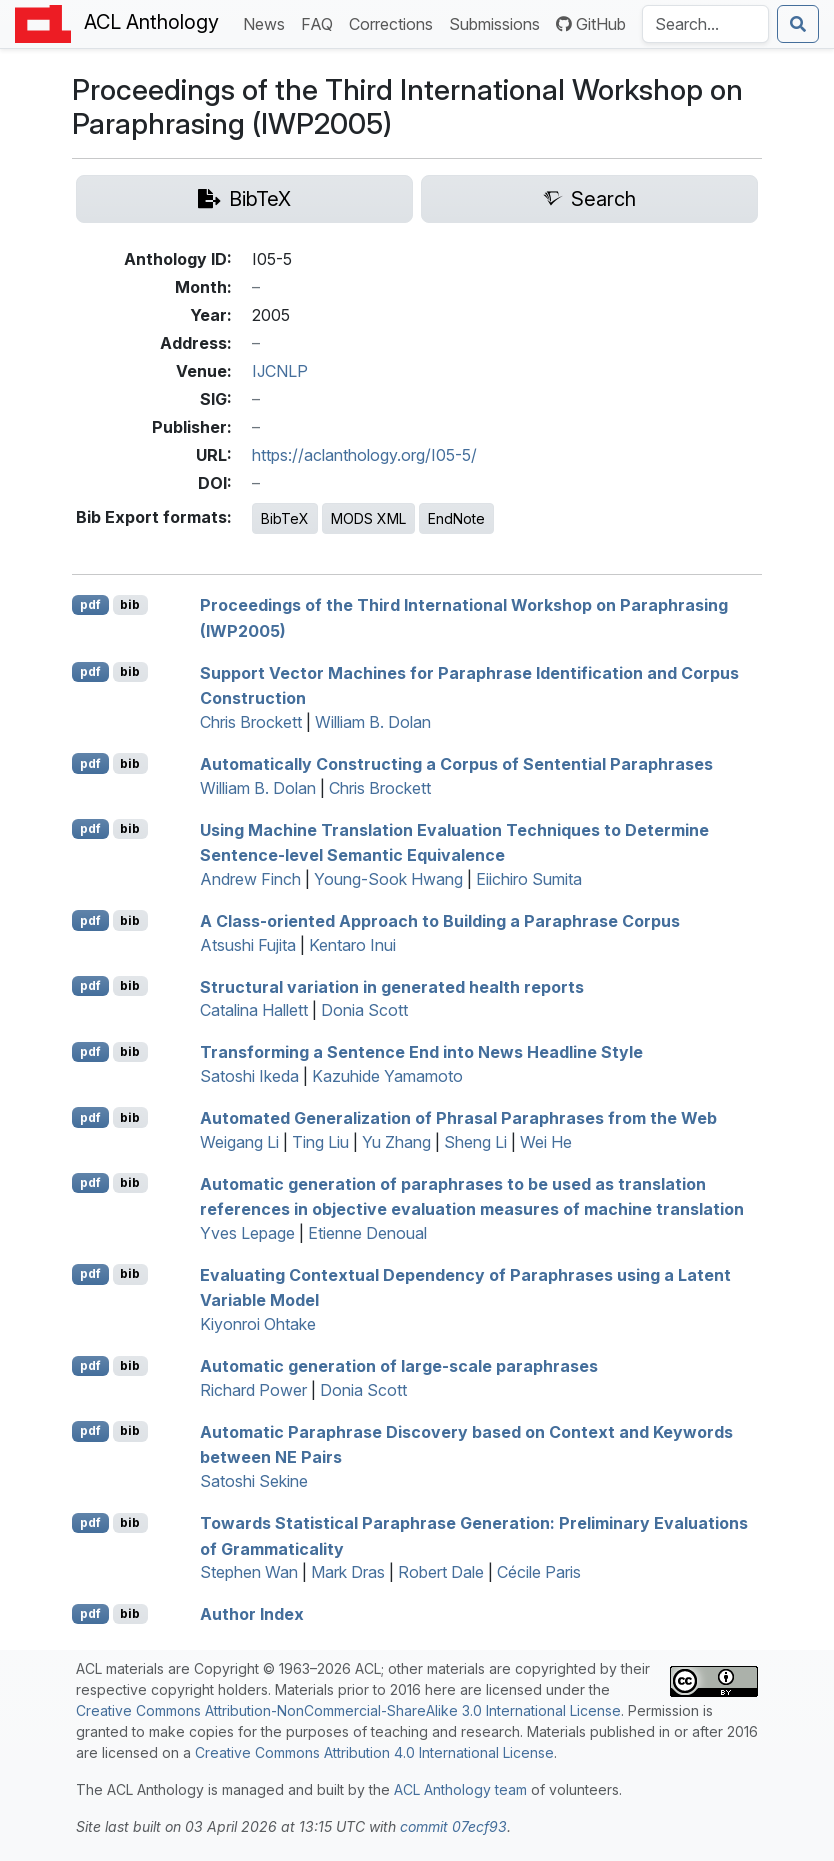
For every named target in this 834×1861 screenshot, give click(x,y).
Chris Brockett (251, 722)
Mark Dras (348, 1572)
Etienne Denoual (367, 1233)
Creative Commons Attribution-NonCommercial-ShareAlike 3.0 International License (348, 1710)
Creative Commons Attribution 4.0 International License (374, 1752)
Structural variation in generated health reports (392, 986)
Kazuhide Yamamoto (387, 1076)
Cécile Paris (539, 1572)
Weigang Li (239, 1142)
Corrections (395, 22)
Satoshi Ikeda (249, 1076)
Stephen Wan (249, 1572)
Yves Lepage (247, 1233)
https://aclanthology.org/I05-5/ (364, 455)
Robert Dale (441, 1572)
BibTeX (285, 518)
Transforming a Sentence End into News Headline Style (421, 1052)
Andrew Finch (250, 879)
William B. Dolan (373, 722)
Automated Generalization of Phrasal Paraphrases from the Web (458, 1118)
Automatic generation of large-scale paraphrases (399, 1366)
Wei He (546, 1142)
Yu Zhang (396, 1142)
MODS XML (368, 518)
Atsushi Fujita (248, 945)
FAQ (321, 22)
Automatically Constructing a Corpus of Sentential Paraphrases (456, 764)
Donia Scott (364, 1010)
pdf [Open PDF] (90, 604)
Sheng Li (475, 1142)
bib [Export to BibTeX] (130, 604)
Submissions (498, 22)
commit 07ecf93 (453, 1826)
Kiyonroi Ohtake (258, 1324)
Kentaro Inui (352, 945)
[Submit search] (798, 24)
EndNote (456, 518)
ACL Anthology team (460, 1789)
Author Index (252, 1614)
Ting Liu (320, 1142)
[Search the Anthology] (705, 24)
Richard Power (253, 1390)
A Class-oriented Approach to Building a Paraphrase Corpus (440, 921)
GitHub (591, 24)
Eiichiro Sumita (529, 879)
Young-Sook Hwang (388, 879)
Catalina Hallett (254, 1010)
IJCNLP (280, 371)
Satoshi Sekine (254, 1481)
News (268, 22)
